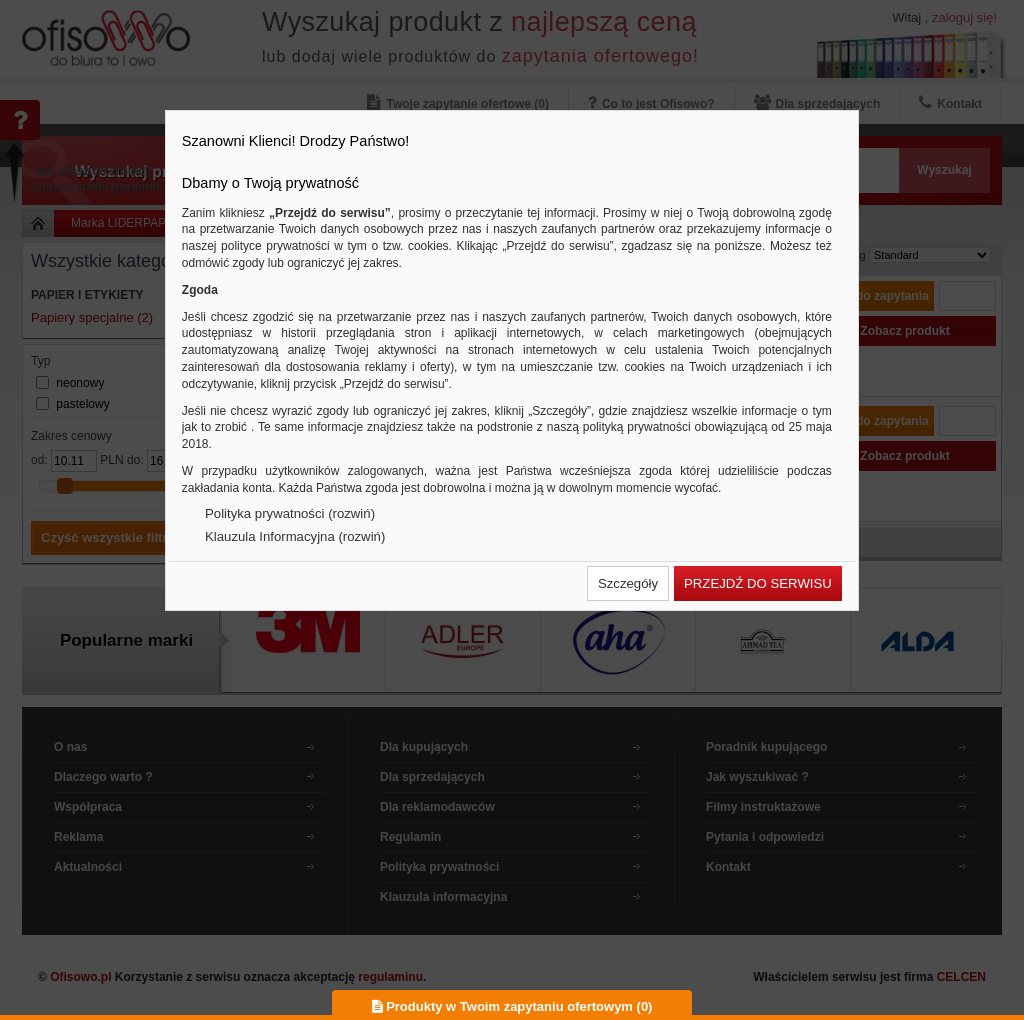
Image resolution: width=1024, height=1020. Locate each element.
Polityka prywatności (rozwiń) (290, 513)
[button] (628, 583)
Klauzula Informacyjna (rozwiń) (295, 536)
